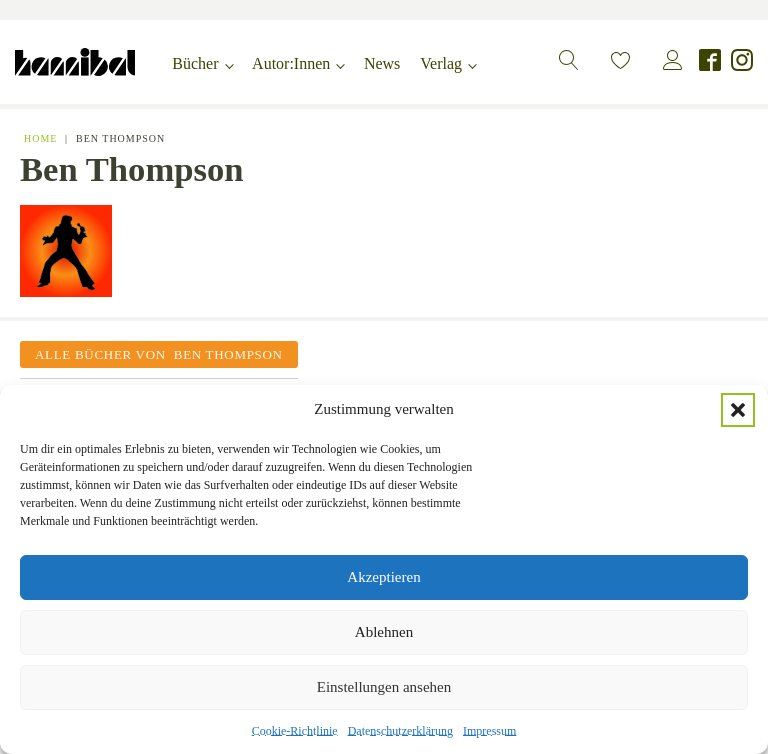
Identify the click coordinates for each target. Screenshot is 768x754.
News (382, 63)
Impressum (489, 731)
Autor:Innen (291, 63)
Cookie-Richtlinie (295, 731)
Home (40, 138)
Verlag (441, 63)
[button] (738, 410)
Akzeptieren (383, 577)
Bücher (195, 63)
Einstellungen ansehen (384, 687)
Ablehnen (384, 632)
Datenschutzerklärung (400, 731)
